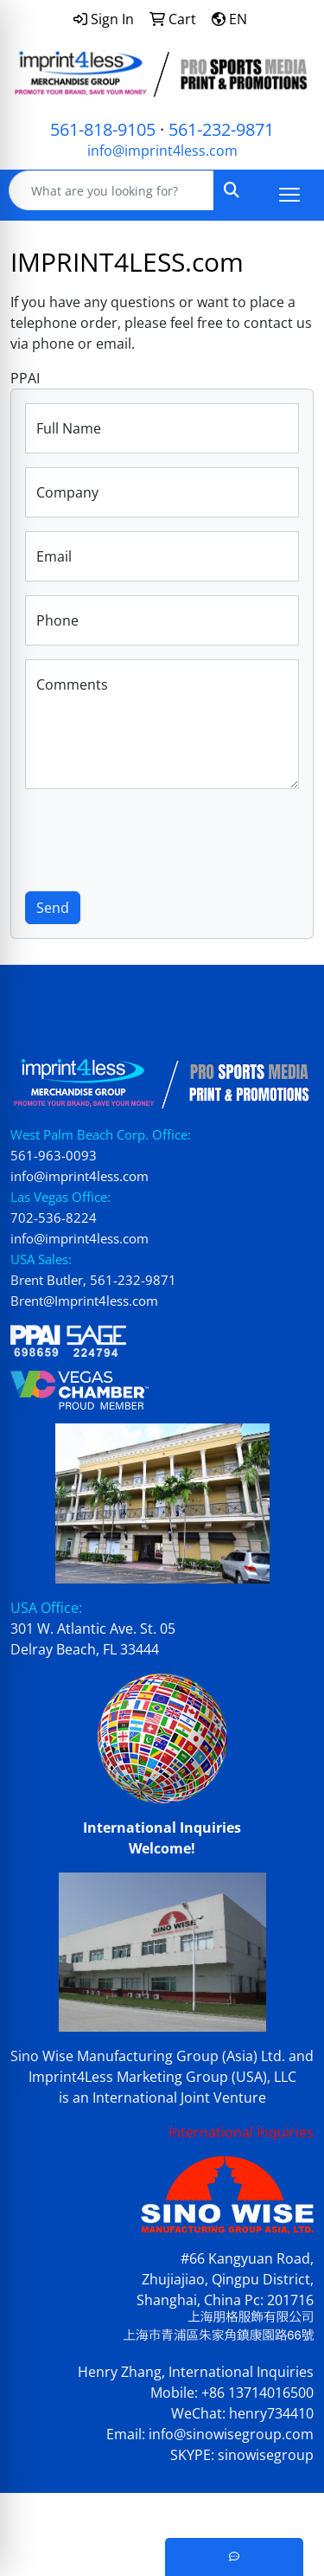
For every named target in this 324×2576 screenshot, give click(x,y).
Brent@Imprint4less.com (84, 1300)
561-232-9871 (221, 129)
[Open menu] (289, 194)
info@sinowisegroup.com (231, 2434)
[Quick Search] (111, 190)
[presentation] (156, 836)
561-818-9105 (103, 129)
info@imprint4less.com (162, 150)
